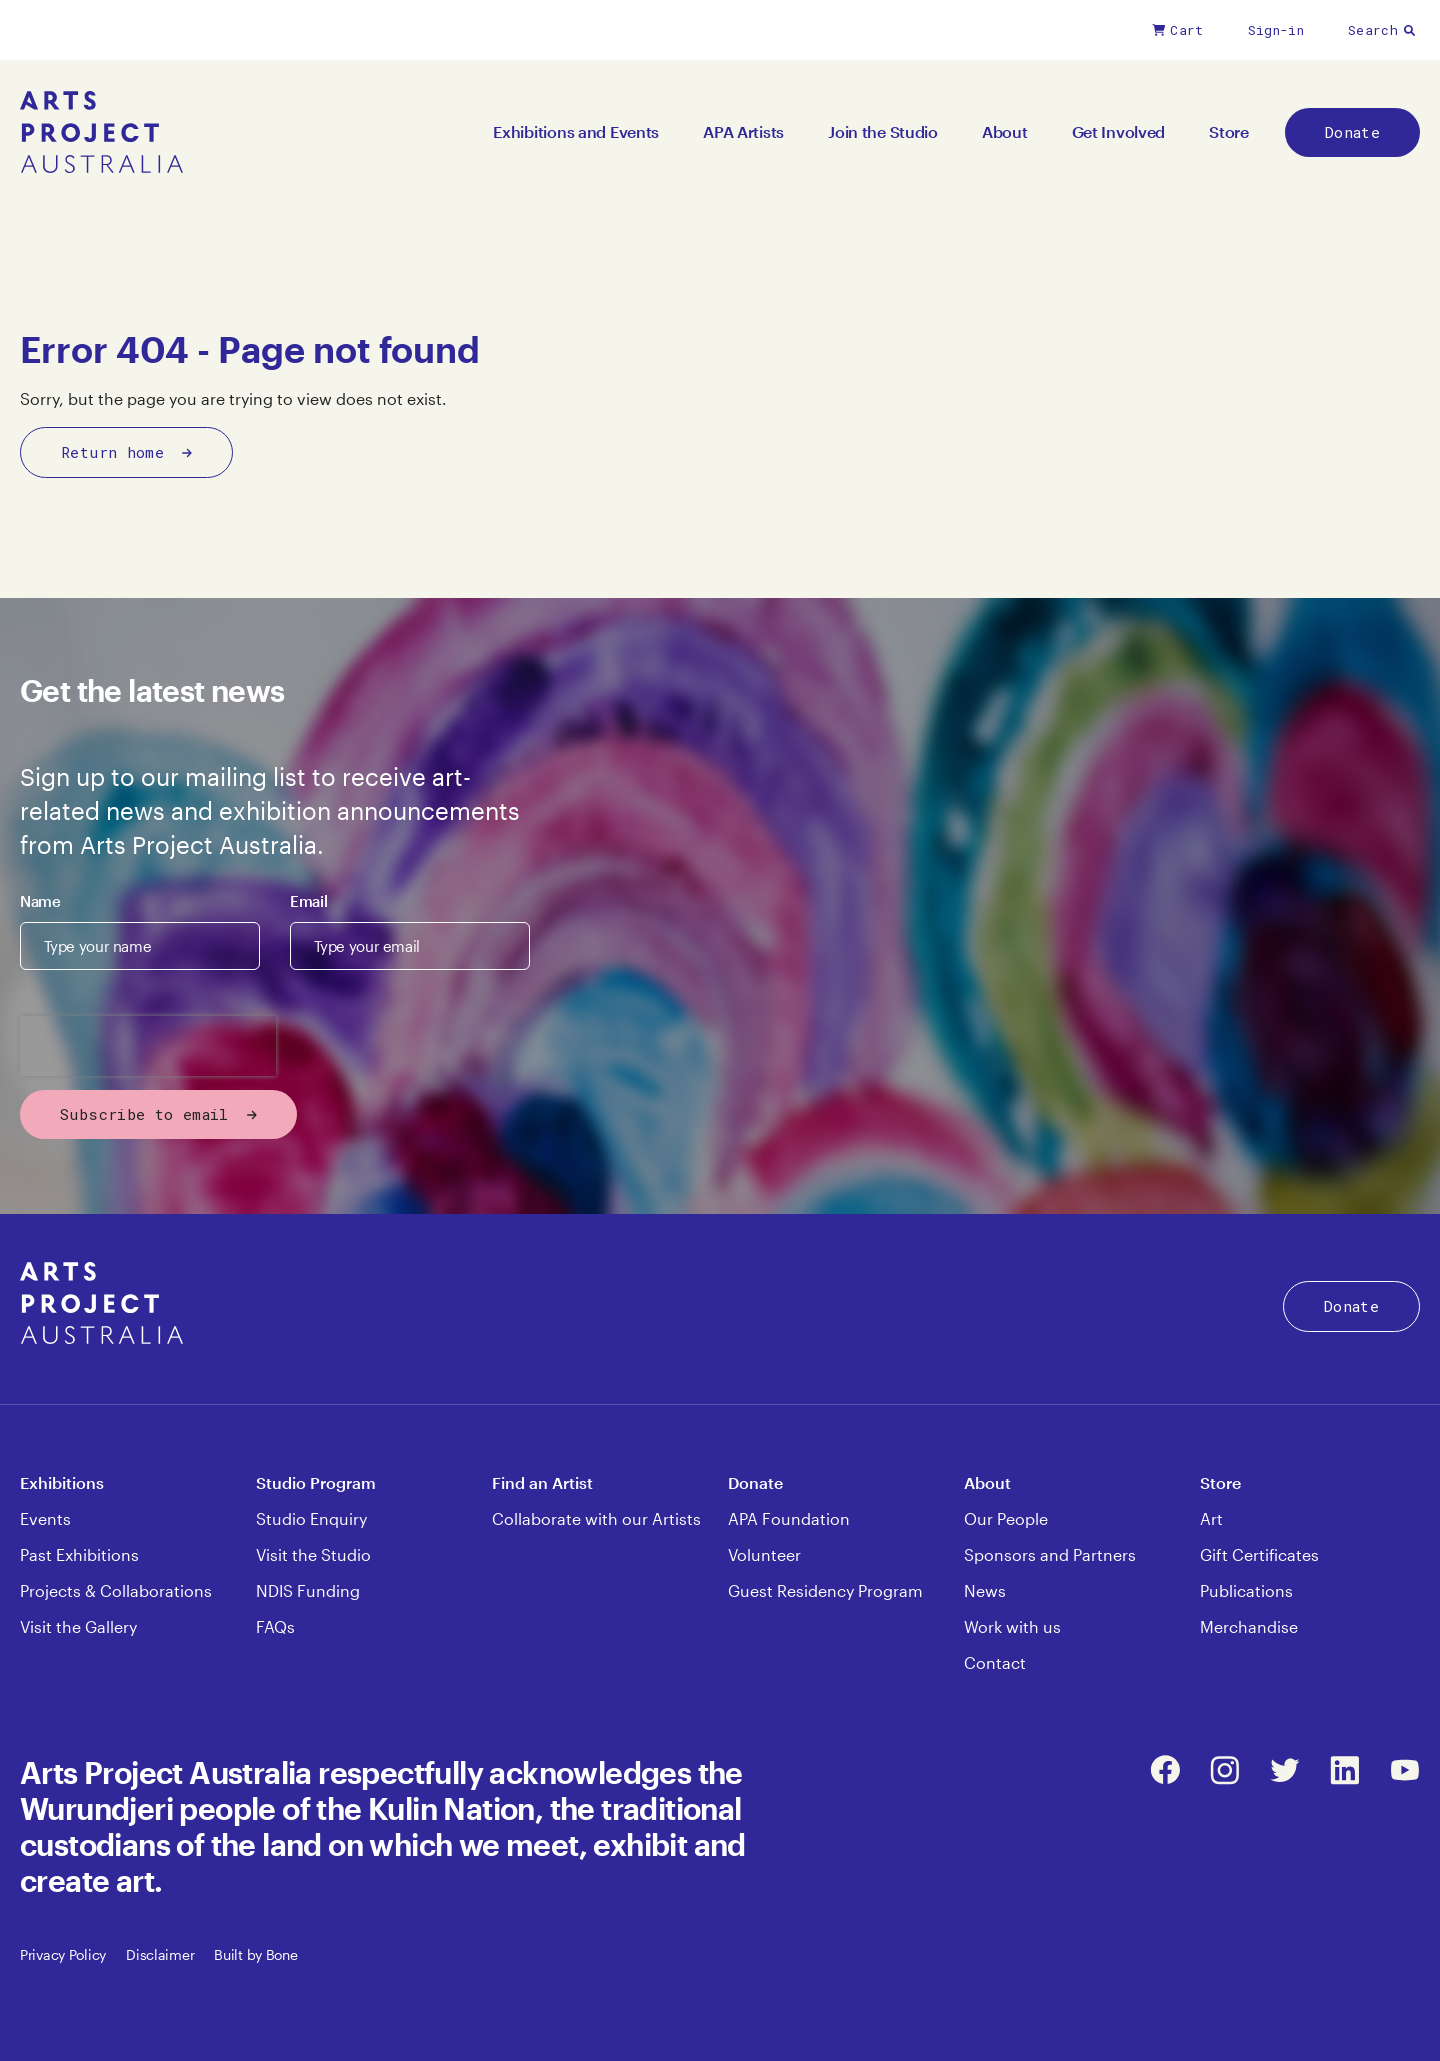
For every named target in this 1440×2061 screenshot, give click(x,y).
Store (1229, 131)
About (1005, 131)
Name (40, 901)
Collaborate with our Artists (596, 1518)
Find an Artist (542, 1482)
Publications (1246, 1590)
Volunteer (764, 1554)
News (985, 1590)
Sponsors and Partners (1050, 1554)
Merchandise (1249, 1626)
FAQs (275, 1626)
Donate (1352, 132)
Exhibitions (62, 1482)
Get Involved (1119, 131)
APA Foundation (789, 1518)
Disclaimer (160, 1954)
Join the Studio (883, 131)
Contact (995, 1662)
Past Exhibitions (79, 1554)
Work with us (1012, 1626)
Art (1211, 1518)
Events (45, 1518)
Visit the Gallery (78, 1626)
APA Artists (743, 131)
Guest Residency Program (825, 1590)
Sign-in (1276, 30)
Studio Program (316, 1482)
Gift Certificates (1259, 1554)
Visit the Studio (313, 1554)
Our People (1006, 1518)
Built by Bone (255, 1954)
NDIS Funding (308, 1590)
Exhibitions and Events (576, 131)
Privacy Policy (63, 1954)
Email (308, 901)
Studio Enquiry (311, 1518)
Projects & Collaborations (116, 1590)
